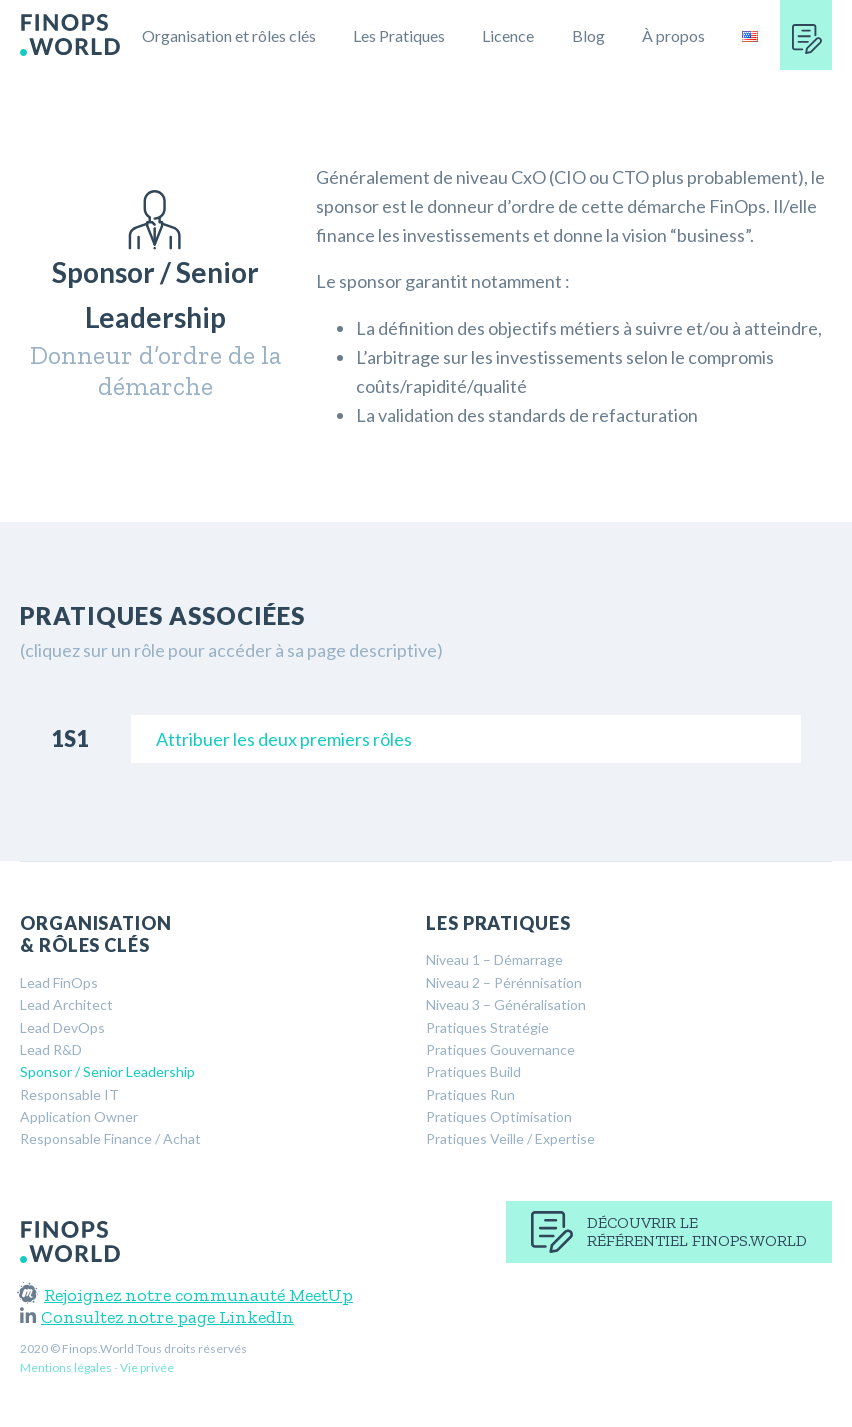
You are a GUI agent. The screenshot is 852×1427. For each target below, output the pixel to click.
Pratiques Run (470, 1094)
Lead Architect (66, 1004)
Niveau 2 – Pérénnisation (504, 982)
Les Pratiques (399, 35)
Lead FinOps (59, 982)
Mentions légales (66, 1367)
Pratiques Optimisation (499, 1116)
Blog (588, 35)
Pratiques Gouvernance (500, 1049)
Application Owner (79, 1116)
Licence (508, 35)
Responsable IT (69, 1094)
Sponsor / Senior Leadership (107, 1071)
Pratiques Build (473, 1071)
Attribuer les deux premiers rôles (284, 739)
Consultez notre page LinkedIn (157, 1317)
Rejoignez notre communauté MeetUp (186, 1295)
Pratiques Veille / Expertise (510, 1138)
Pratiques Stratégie (487, 1027)
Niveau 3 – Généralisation (506, 1004)
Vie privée (147, 1367)
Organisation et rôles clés (229, 35)
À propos (673, 35)
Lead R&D (51, 1049)
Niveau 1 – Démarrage (494, 959)
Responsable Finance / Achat (110, 1138)
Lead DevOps (62, 1027)
